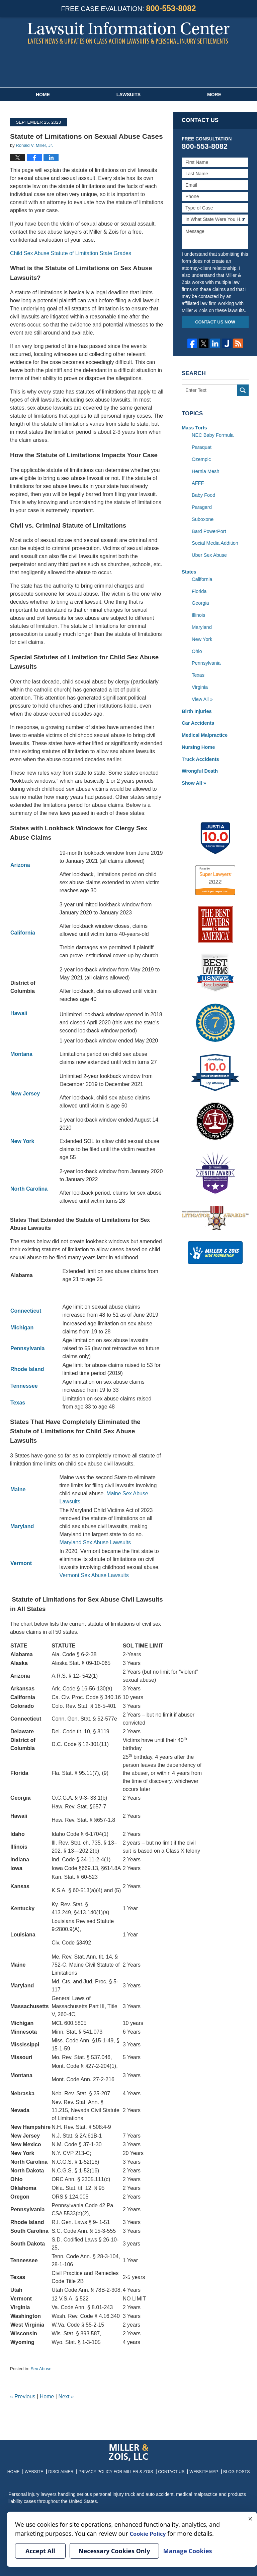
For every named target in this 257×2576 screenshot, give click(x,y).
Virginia (199, 681)
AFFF (197, 481)
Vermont (21, 1563)
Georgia (200, 599)
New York (201, 634)
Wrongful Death (199, 763)
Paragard (201, 505)
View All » (202, 693)
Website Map (198, 2470)
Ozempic (201, 458)
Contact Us (168, 2470)
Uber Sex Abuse (209, 552)
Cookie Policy (150, 2533)
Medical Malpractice (204, 728)
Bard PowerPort (208, 528)
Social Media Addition (214, 540)
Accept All (40, 2551)
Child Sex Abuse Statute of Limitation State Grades (71, 253)
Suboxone (202, 517)
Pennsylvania (206, 657)
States (189, 568)
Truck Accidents (200, 751)
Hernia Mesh (205, 470)
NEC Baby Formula (212, 434)
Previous (22, 2396)
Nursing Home (198, 739)
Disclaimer (67, 2470)
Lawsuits (128, 94)
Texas (198, 669)
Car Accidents (197, 716)
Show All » (193, 775)
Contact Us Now (215, 321)
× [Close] (250, 2518)
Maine (17, 1489)
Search (243, 390)
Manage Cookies (187, 2551)
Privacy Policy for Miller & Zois (117, 2470)
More (214, 94)
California (201, 575)
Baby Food (203, 493)
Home (43, 94)
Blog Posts (229, 2470)
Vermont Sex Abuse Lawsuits (94, 1575)
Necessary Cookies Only (114, 2551)
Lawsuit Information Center (128, 33)
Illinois (198, 610)
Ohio (197, 646)
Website (41, 2470)
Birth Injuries (196, 704)
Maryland (22, 1526)
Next (66, 2396)
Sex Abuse (40, 2368)
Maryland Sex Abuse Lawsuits (95, 1542)
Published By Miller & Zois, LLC (128, 67)
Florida (199, 587)
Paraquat (201, 446)
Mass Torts (194, 427)
